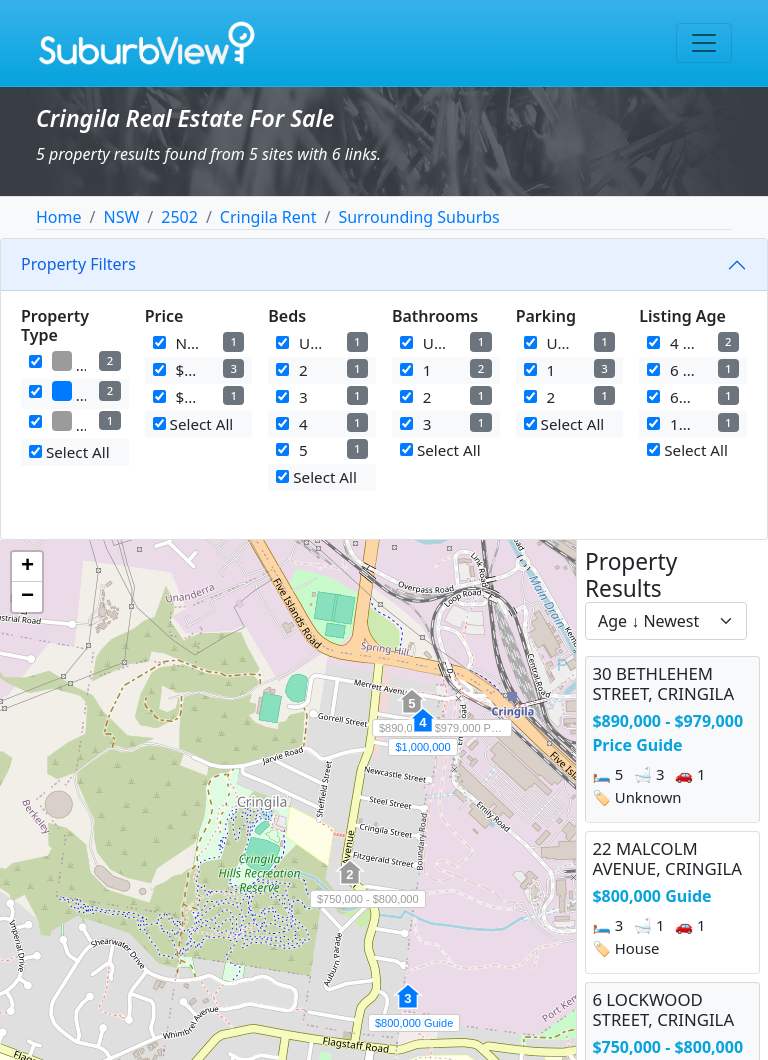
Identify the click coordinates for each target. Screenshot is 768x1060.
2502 (179, 217)
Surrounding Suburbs (418, 217)
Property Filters (78, 264)
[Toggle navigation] (704, 43)
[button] (408, 1007)
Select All (69, 452)
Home (59, 217)
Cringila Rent (268, 217)
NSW (121, 217)
